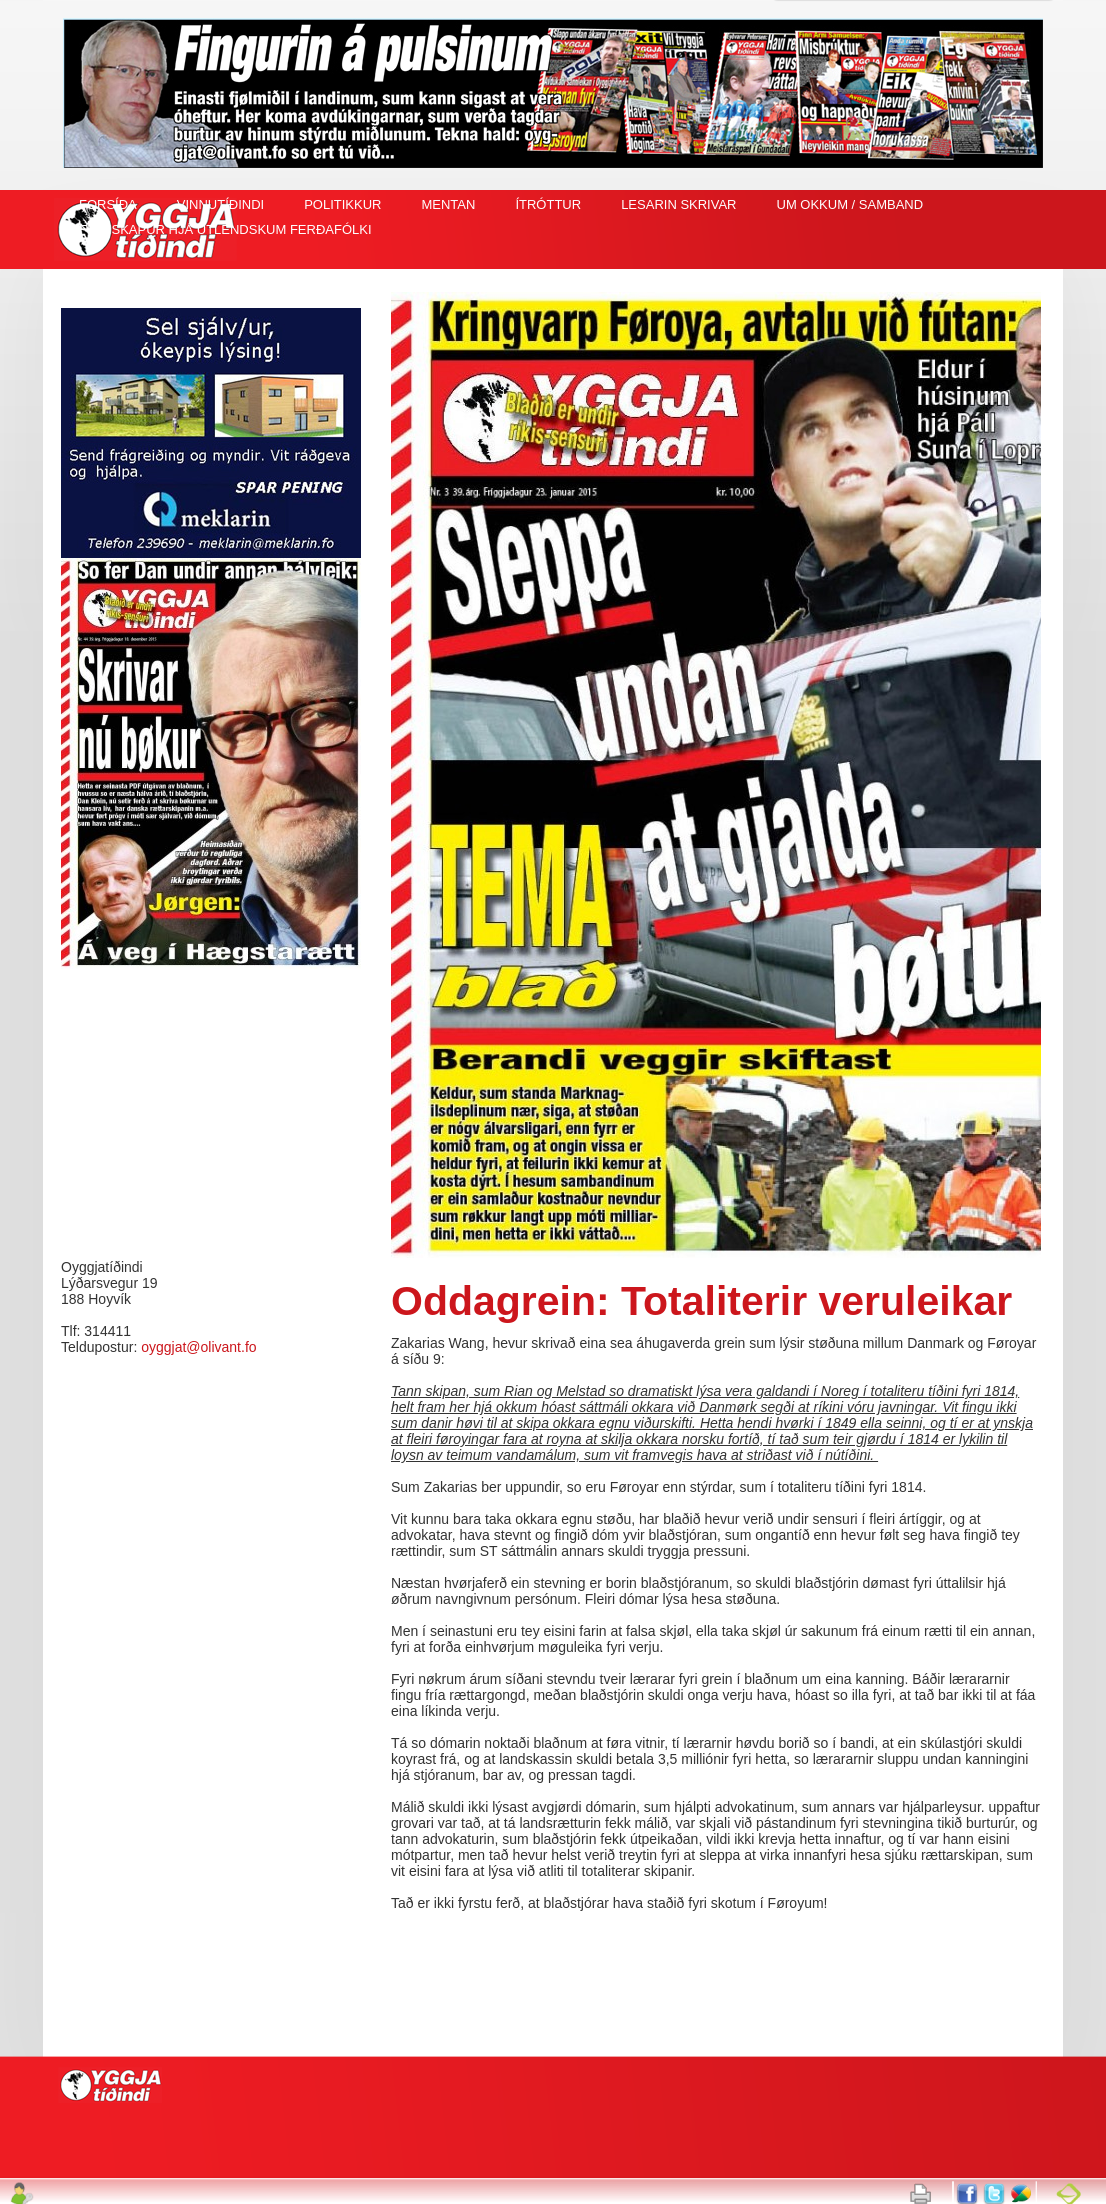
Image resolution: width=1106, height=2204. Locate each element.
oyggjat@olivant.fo (198, 1347)
